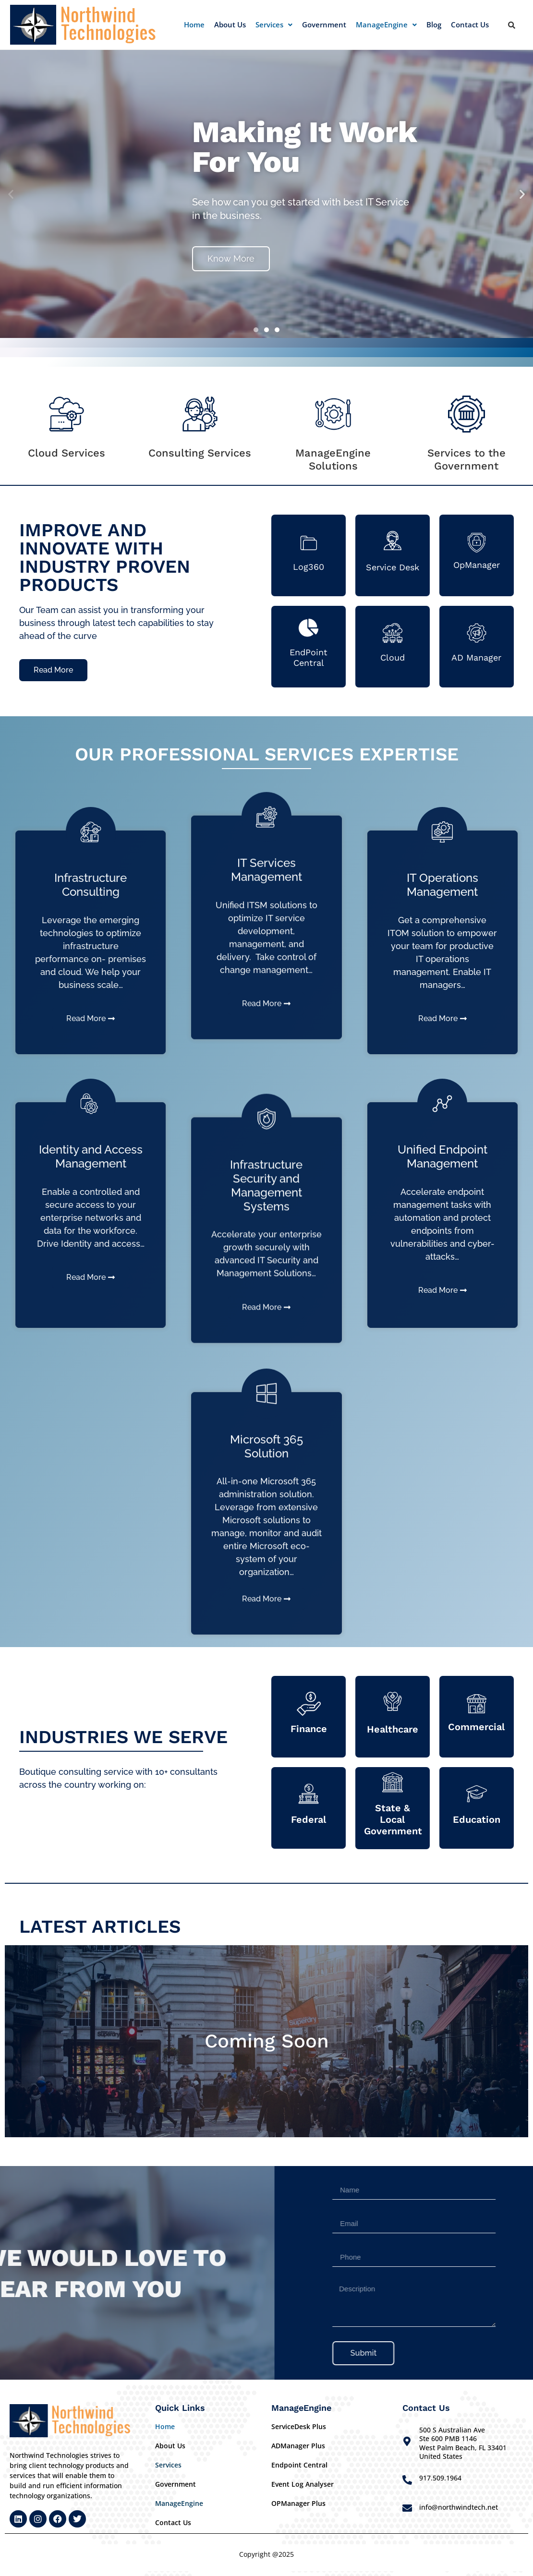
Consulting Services (199, 453)
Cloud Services (66, 453)
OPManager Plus (298, 2503)
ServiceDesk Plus (298, 2426)
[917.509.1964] (407, 2480)
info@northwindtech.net (458, 2507)
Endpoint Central (299, 2464)
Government (324, 24)
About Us (230, 24)
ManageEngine (386, 24)
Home (194, 24)
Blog (433, 24)
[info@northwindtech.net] (407, 2508)
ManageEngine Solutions (333, 459)
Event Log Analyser (302, 2484)
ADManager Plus (298, 2445)
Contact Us (470, 24)
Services (273, 24)
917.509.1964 (440, 2477)
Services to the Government (466, 459)
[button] (274, 24)
